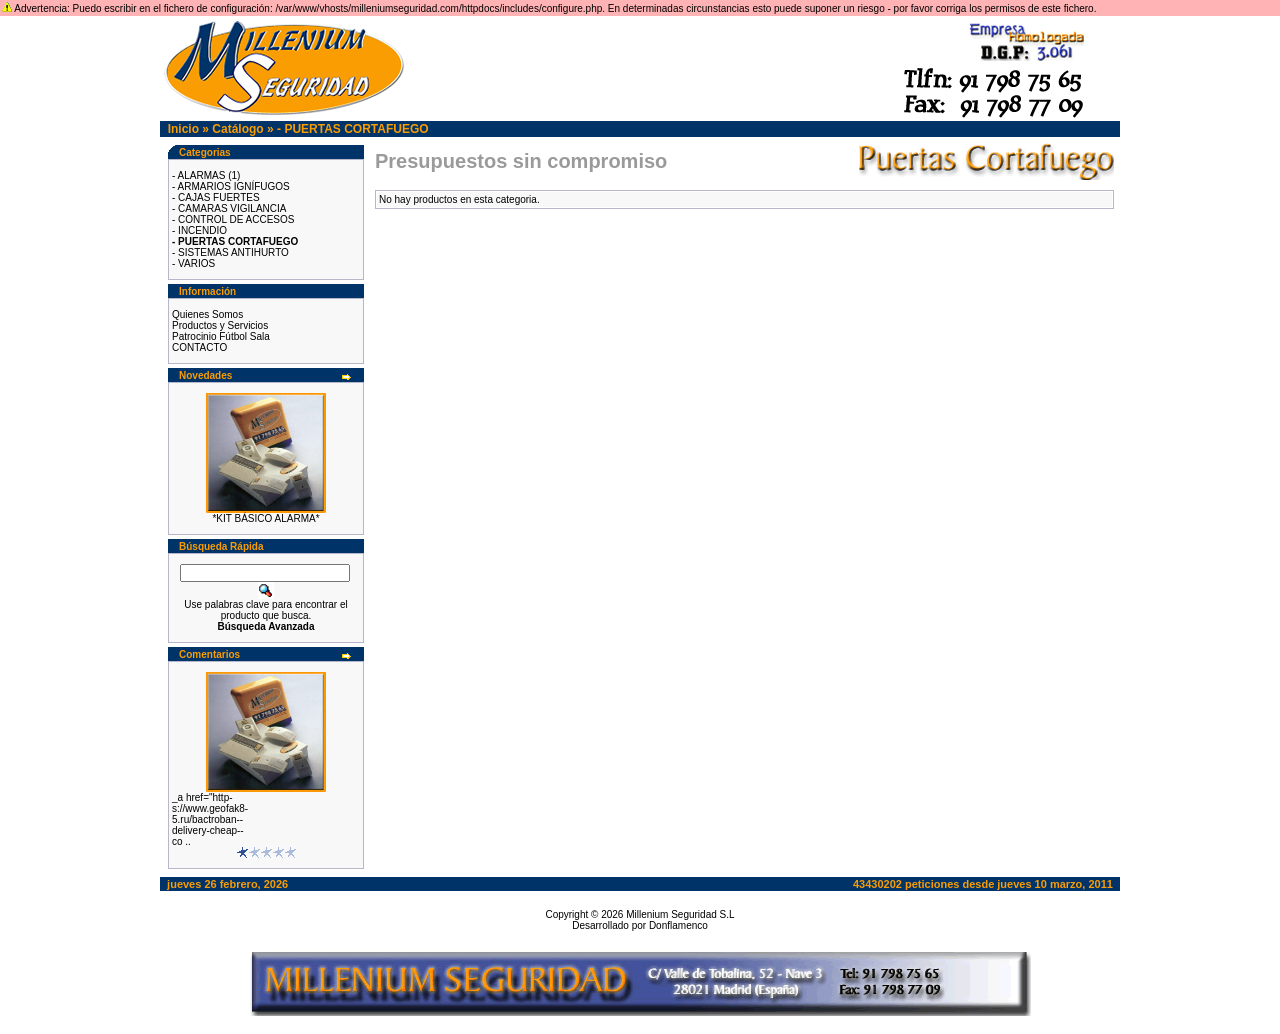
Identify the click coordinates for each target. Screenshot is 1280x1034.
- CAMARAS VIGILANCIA (229, 208)
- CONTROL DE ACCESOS (233, 219)
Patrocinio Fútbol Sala (221, 336)
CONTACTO (199, 347)
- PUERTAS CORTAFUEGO (353, 129)
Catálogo (237, 129)
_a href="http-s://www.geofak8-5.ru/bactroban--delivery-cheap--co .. (210, 819)
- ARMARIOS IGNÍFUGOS (231, 186)
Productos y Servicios (220, 325)
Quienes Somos (207, 314)
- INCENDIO (199, 230)
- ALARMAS (198, 175)
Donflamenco (678, 925)
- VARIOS (193, 263)
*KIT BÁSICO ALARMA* (265, 518)
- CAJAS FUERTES (216, 197)
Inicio (183, 129)
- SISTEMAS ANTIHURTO (230, 252)
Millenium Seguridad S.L (680, 914)
